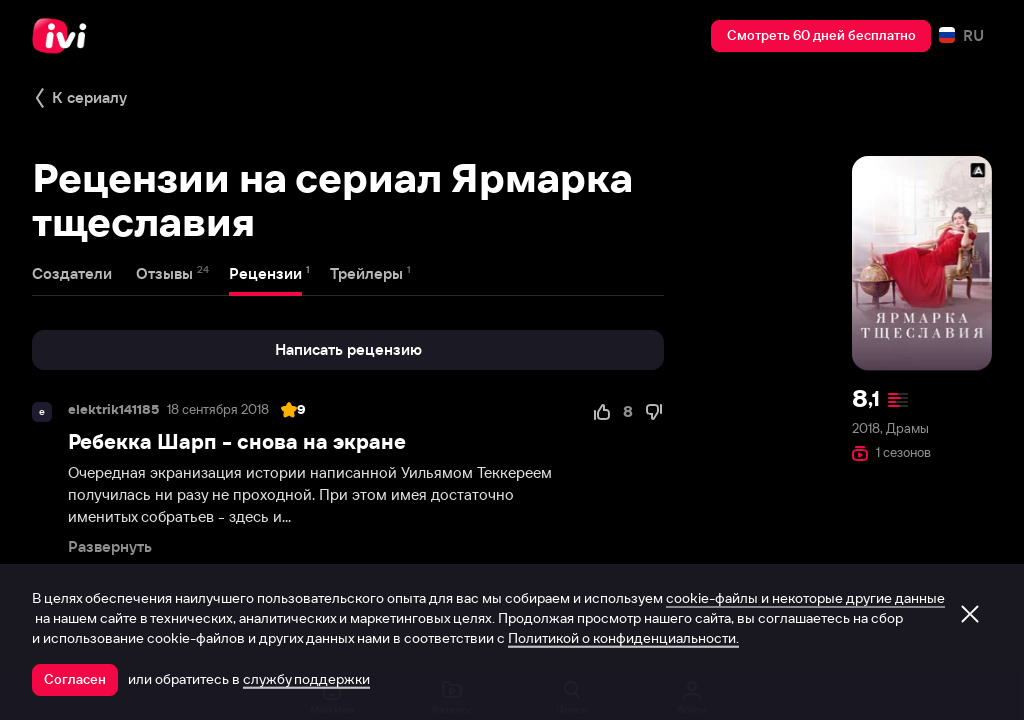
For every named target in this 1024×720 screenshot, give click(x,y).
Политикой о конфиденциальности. (623, 638)
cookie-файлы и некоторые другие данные (805, 598)
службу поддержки (306, 679)
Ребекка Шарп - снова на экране (237, 441)
